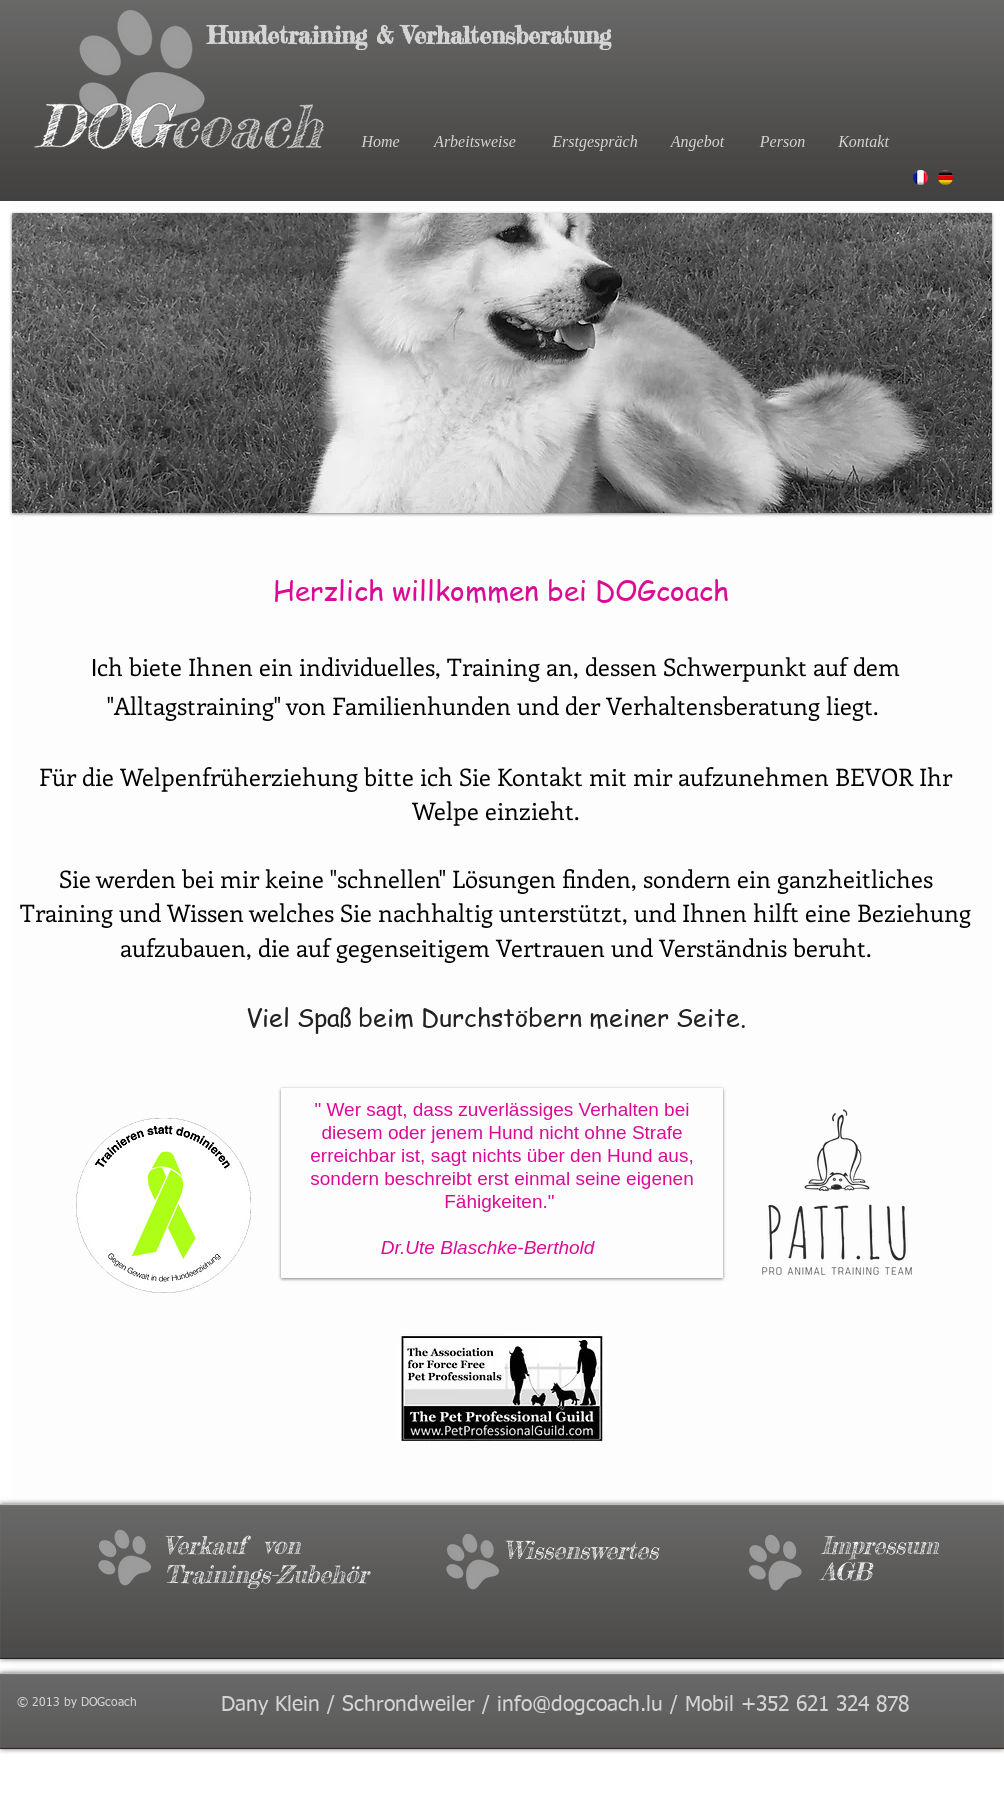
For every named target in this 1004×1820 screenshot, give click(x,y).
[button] (502, 363)
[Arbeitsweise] (475, 142)
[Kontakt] (863, 142)
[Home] (380, 142)
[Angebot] (697, 142)
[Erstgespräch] (595, 142)
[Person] (782, 142)
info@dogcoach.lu (580, 1705)
